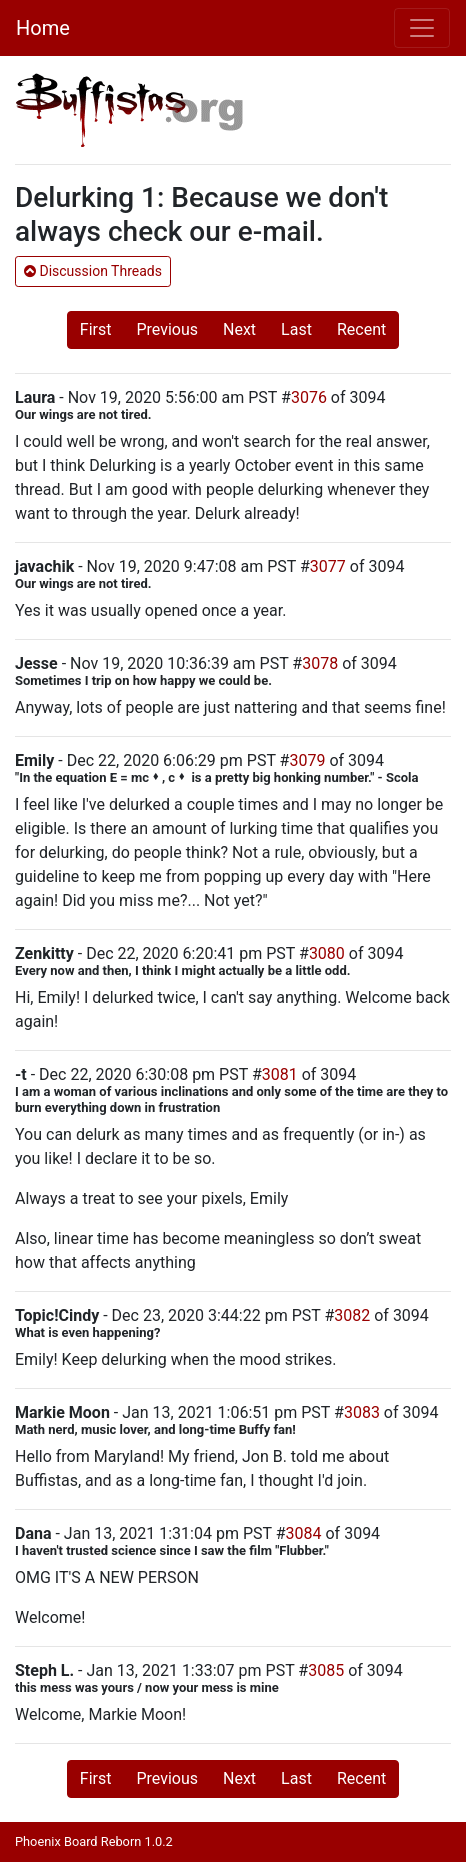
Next (239, 329)
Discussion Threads (93, 271)
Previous (167, 329)
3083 (362, 1412)
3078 (320, 663)
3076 (309, 397)
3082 (352, 1315)
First (96, 329)
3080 (327, 953)
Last (296, 329)
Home (43, 28)
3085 (326, 1670)
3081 (280, 1074)
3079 (307, 760)
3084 (304, 1533)
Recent (361, 329)
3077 (328, 566)
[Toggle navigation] (422, 28)
